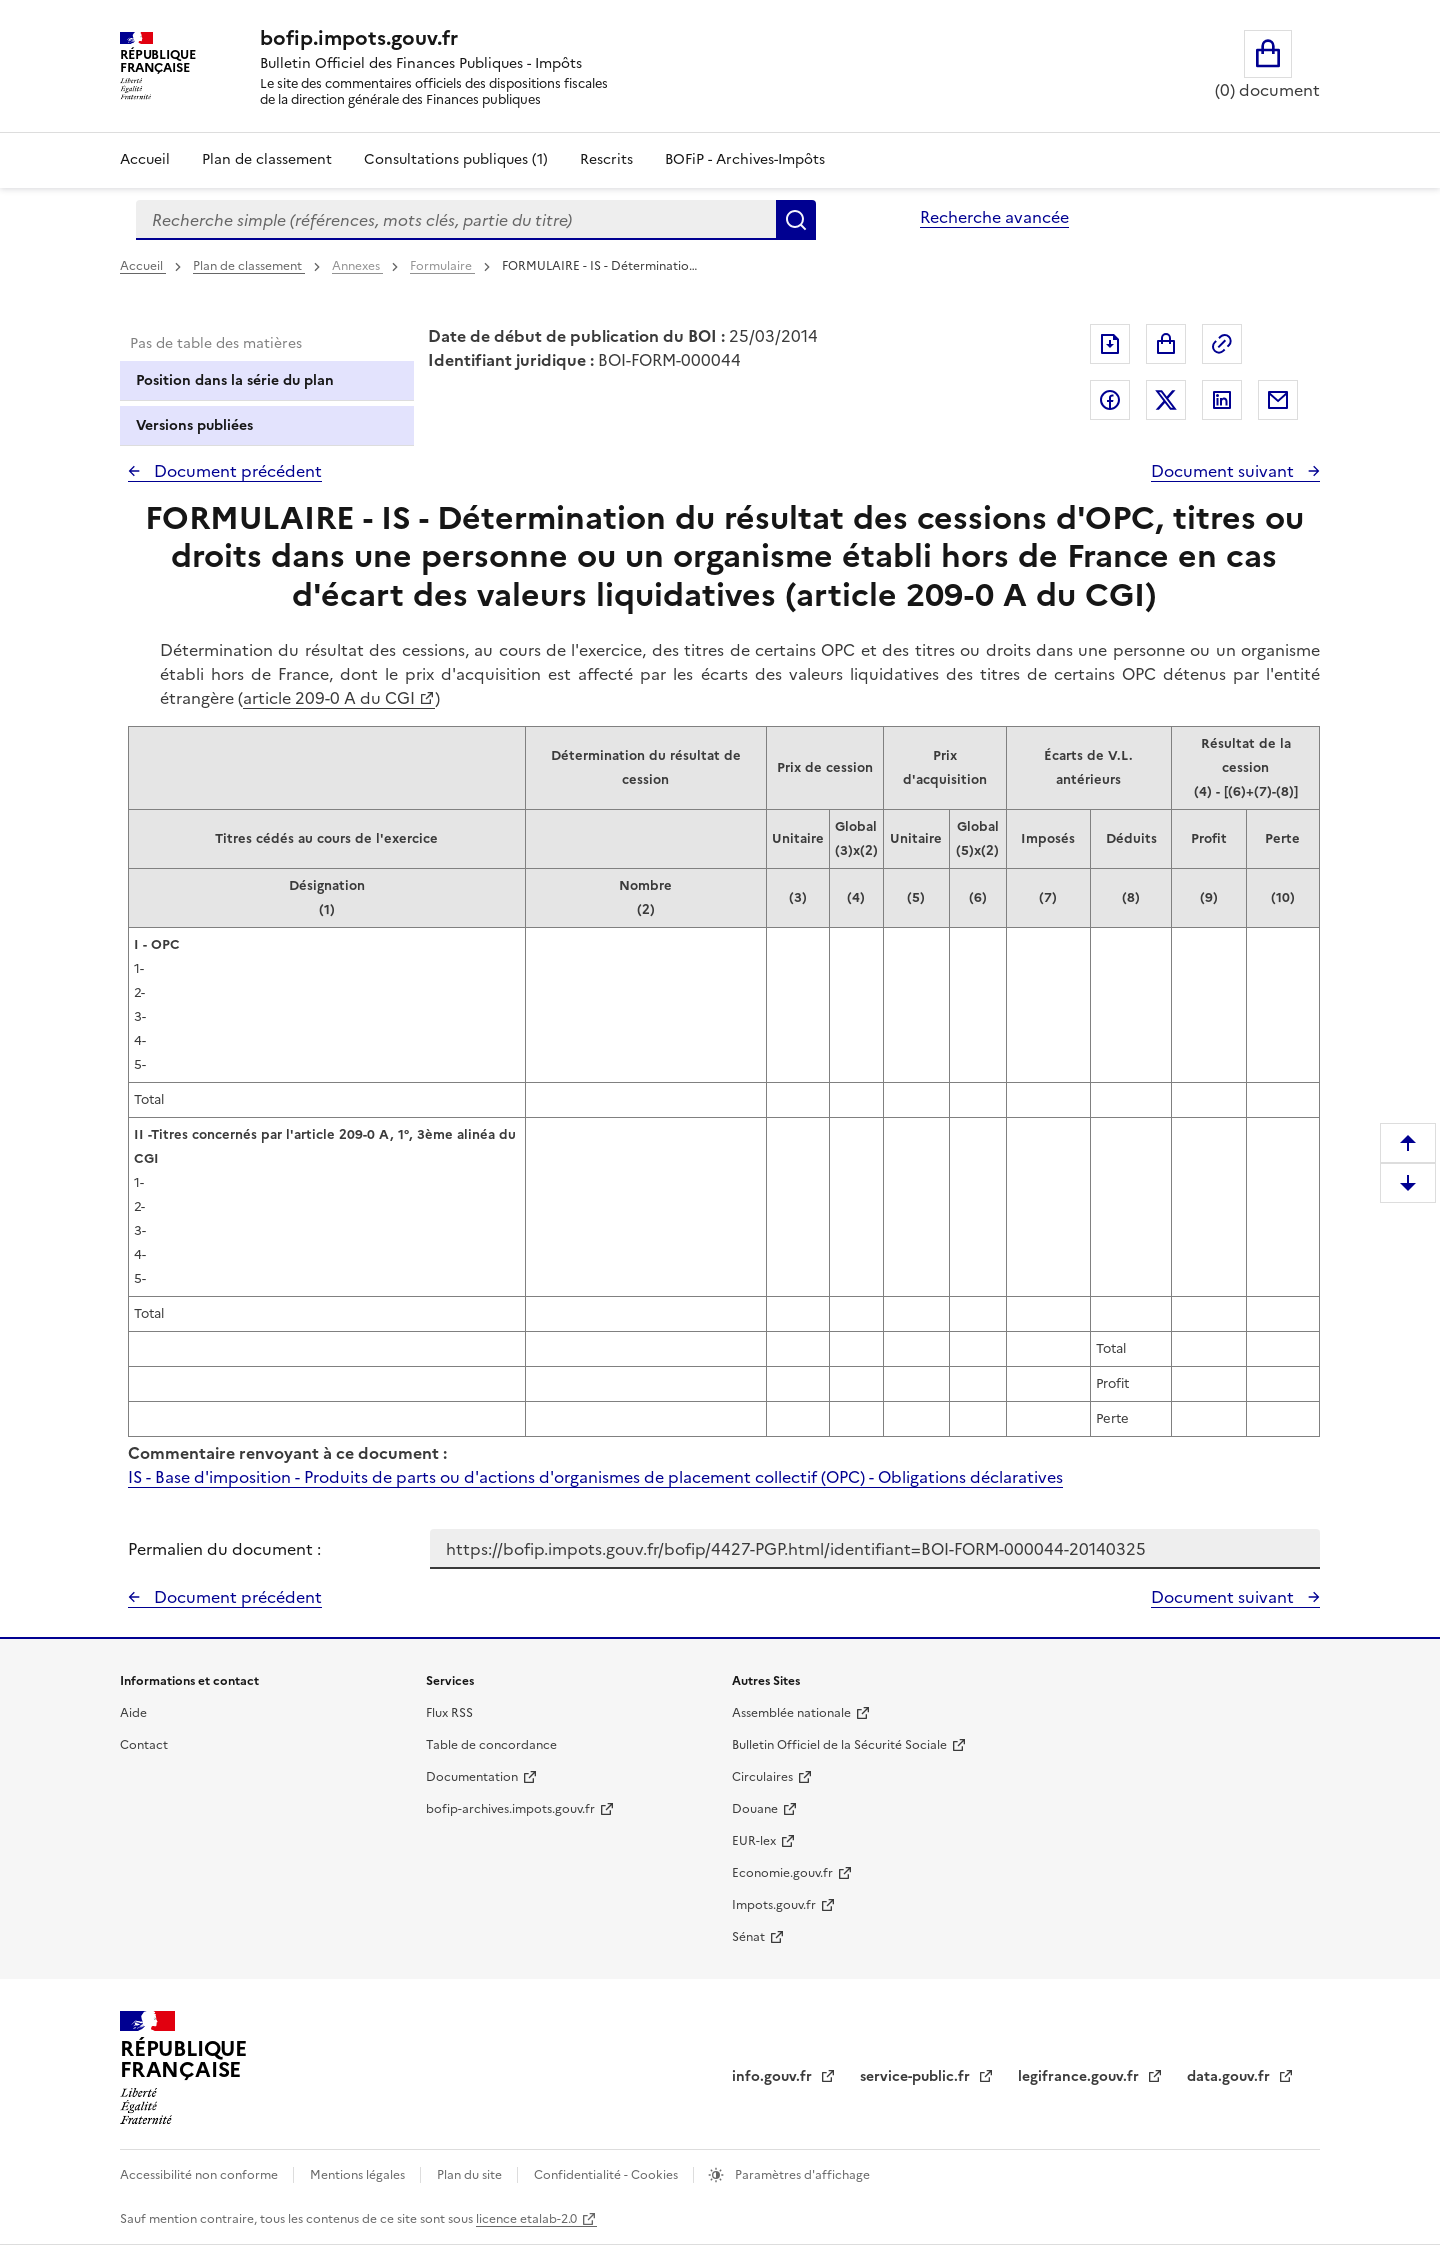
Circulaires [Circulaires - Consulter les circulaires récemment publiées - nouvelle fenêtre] (762, 1777)
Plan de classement (249, 266)
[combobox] (456, 220)
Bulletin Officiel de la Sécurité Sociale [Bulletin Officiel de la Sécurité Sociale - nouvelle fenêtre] (839, 1745)
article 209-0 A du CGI (329, 698)
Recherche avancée (994, 217)
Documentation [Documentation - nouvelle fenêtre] (472, 1777)
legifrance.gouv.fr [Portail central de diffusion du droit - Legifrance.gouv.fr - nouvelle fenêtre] (1080, 2076)
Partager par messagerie (1278, 400)
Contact (144, 1745)
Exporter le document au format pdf (1110, 344)
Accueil (145, 159)
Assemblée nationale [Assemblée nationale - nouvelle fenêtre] (791, 1713)
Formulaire (442, 266)
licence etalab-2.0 (526, 2219)
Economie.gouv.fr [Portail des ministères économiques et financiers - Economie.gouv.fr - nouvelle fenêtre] (782, 1873)
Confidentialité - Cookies (607, 2175)
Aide (133, 1713)
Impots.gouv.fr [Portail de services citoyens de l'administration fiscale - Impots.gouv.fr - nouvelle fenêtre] (774, 1905)
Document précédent (236, 471)
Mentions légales (359, 2175)
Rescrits (606, 159)
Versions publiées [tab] (194, 425)
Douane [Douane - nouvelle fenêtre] (755, 1809)
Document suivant (1224, 471)
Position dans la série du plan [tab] (235, 380)
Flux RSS (449, 1713)
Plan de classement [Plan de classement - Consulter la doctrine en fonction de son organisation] (267, 159)
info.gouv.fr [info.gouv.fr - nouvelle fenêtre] (774, 2076)
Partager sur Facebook (1110, 400)
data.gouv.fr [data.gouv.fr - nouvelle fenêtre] (1230, 2076)
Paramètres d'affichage (801, 2175)
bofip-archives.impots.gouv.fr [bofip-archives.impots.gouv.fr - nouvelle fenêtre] (510, 1809)
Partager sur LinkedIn (1222, 400)
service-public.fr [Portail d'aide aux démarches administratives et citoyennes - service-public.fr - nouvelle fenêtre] (917, 2076)
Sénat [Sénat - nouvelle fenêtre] (748, 1937)
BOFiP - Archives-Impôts (745, 159)
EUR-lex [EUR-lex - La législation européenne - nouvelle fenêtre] (754, 1841)
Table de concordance (491, 1745)
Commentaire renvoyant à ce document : (287, 1453)
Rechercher (796, 220)
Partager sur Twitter (1166, 400)
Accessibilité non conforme (200, 2175)
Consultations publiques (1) (456, 159)
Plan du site (471, 2175)
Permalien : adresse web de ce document (1222, 344)
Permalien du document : (224, 1549)
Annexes (357, 266)
